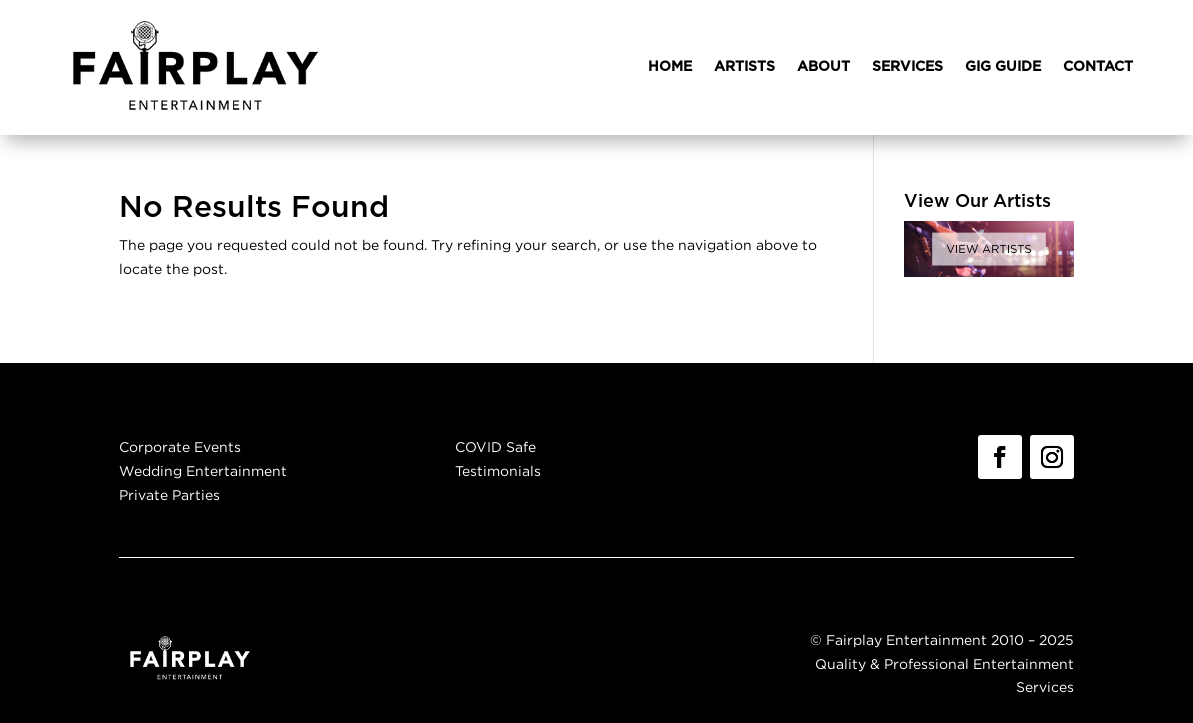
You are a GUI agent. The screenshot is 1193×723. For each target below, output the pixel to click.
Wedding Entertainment (203, 470)
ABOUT (823, 67)
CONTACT (1098, 67)
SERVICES (907, 67)
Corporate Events (180, 446)
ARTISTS (744, 67)
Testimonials (498, 470)
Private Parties (169, 494)
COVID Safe (495, 446)
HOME (670, 67)
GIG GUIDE (1003, 67)
